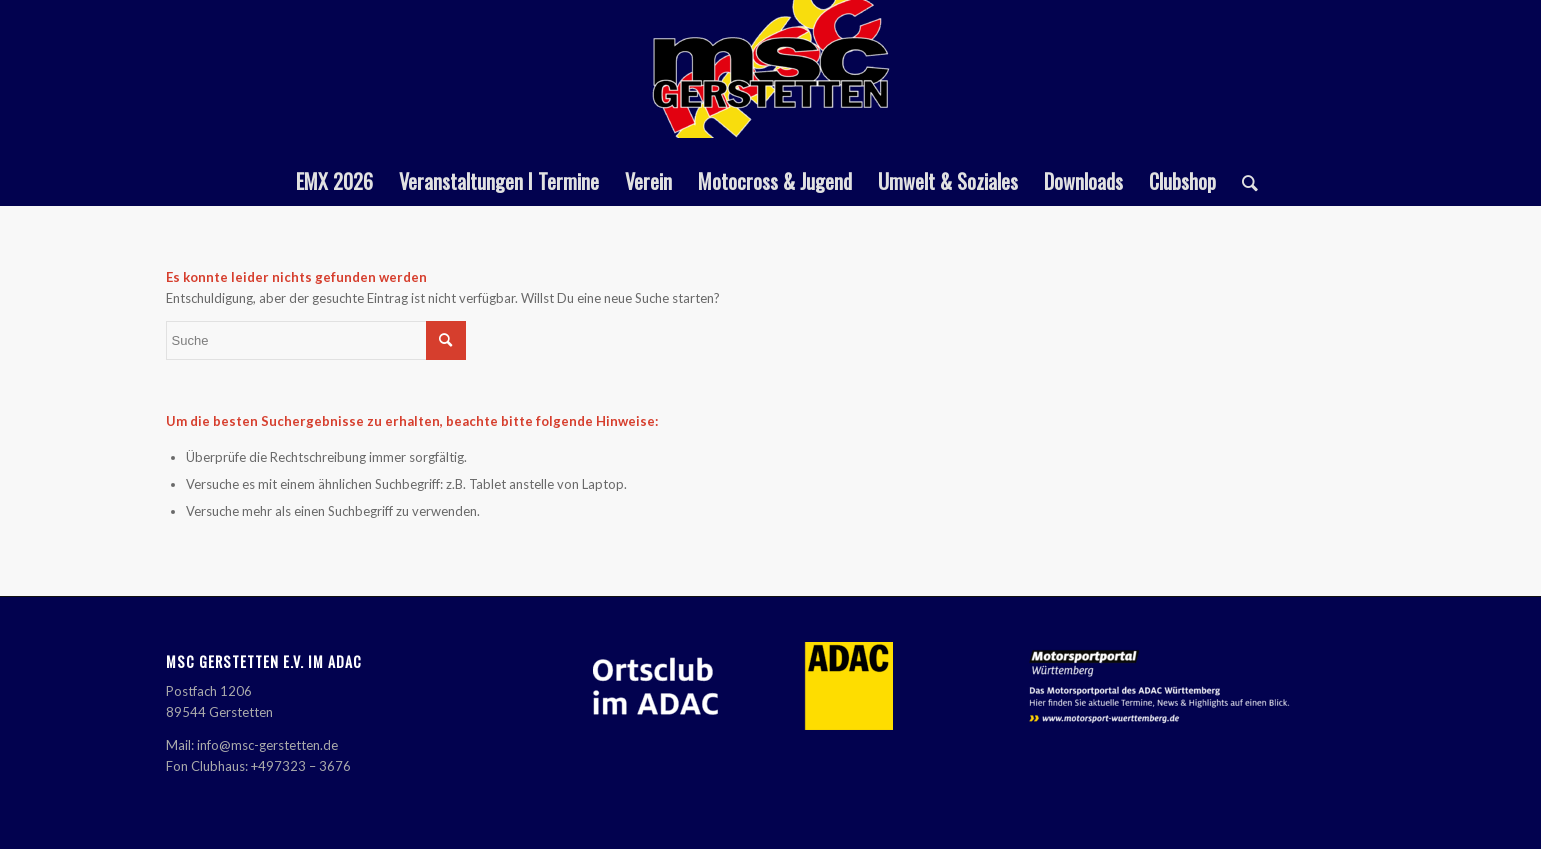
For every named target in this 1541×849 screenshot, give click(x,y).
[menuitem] (334, 181)
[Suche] (1243, 181)
